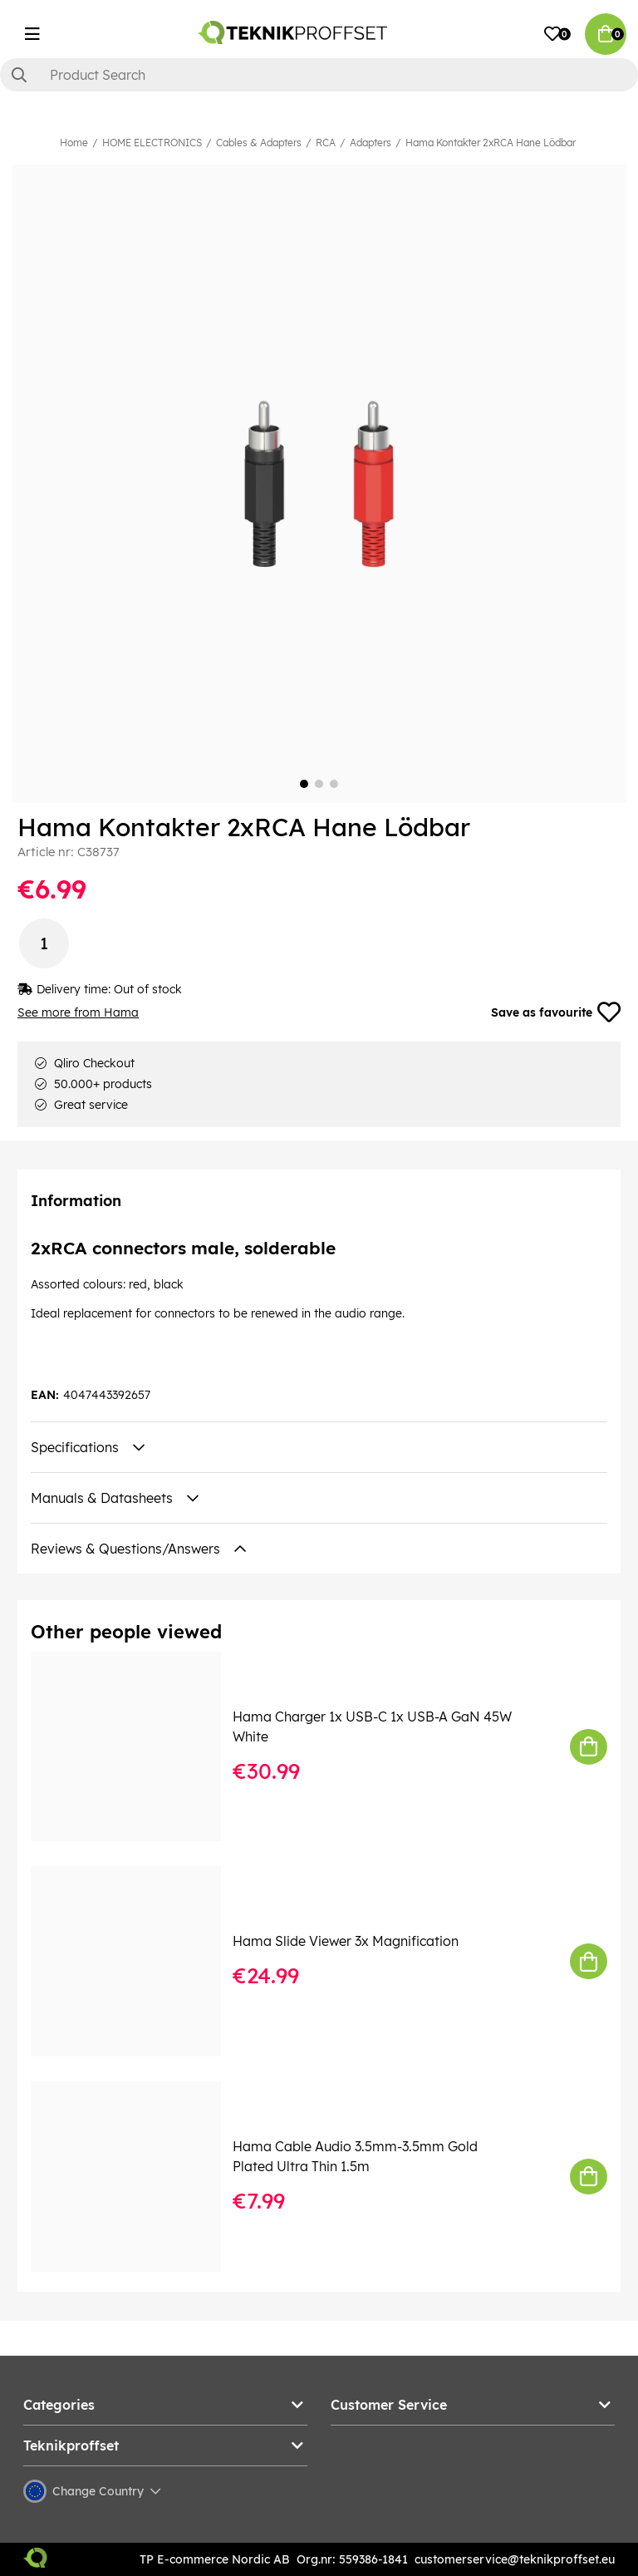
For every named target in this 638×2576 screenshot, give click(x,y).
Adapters (370, 142)
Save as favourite (556, 1012)
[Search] (319, 74)
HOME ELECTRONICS (152, 142)
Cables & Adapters (259, 142)
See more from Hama (78, 1012)
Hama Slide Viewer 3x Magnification (346, 1941)
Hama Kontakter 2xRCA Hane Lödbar (490, 142)
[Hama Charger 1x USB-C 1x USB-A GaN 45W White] (137, 1747)
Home (74, 142)
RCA (326, 142)
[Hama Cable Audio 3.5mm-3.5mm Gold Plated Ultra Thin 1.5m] (137, 2176)
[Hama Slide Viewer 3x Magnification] (137, 1961)
